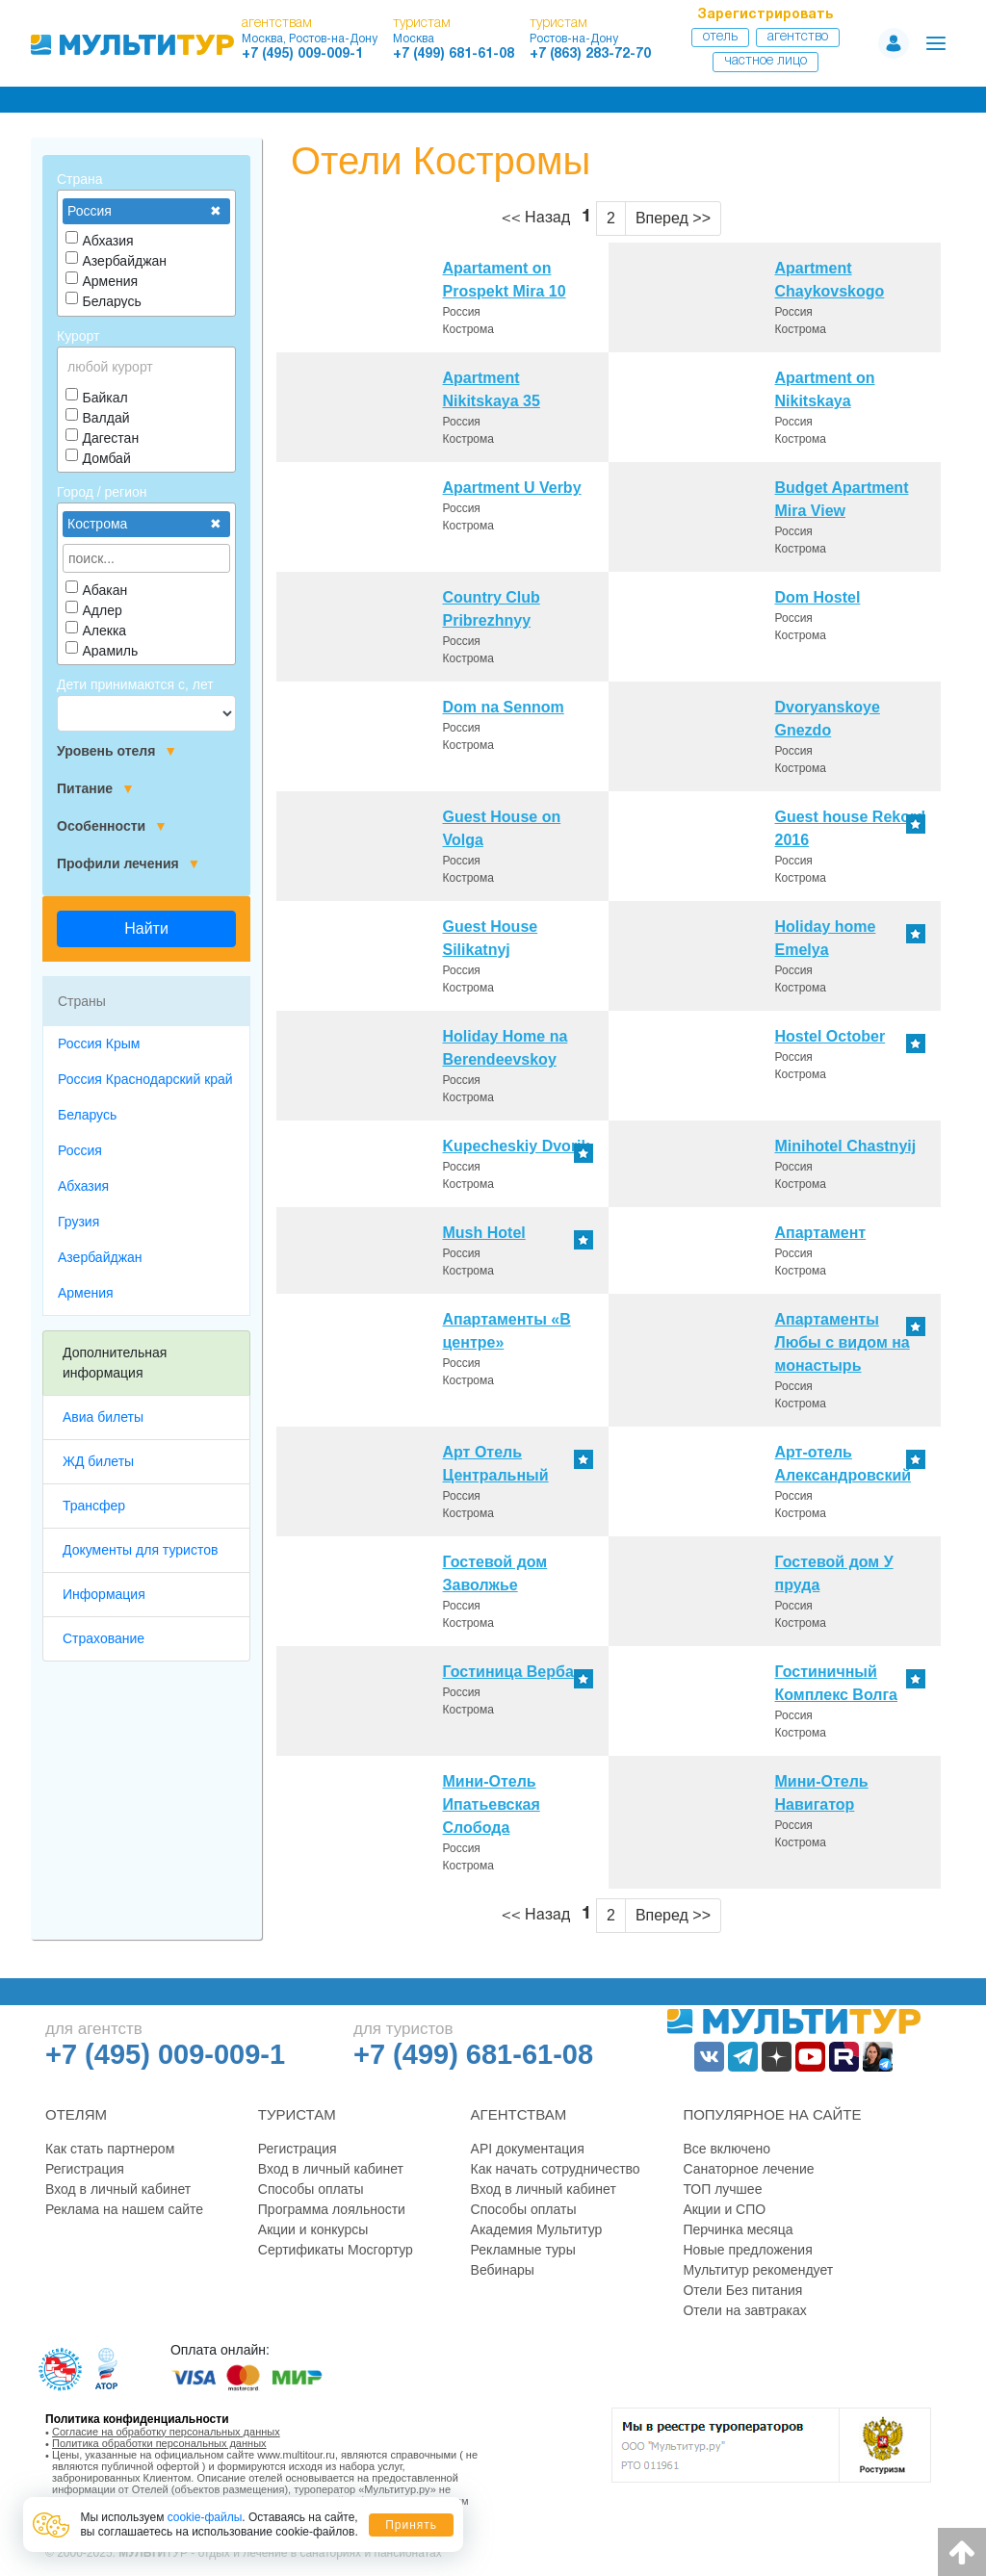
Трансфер (94, 1505)
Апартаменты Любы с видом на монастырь (842, 1342)
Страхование (103, 1638)
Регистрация (84, 2169)
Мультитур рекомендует (758, 2270)
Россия (80, 1150)
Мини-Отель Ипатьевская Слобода (491, 1804)
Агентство (797, 37)
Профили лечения (128, 864)
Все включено (726, 2148)
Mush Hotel (484, 1232)
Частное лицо (765, 61)
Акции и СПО (724, 2209)
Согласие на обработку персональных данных (166, 2431)
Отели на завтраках (744, 2310)
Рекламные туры (523, 2249)
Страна (80, 179)
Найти (146, 928)
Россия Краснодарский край (145, 1079)
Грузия (78, 1221)
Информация (104, 1594)
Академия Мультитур (537, 2229)
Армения (86, 1293)
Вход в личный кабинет (118, 2189)
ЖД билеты (98, 1461)
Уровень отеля (117, 751)
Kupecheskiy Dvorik (516, 1146)
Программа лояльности (331, 2209)
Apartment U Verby (512, 487)
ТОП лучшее (722, 2189)
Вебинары (502, 2270)
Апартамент (821, 1232)
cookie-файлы (205, 2517)
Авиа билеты (103, 1417)
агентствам (277, 23)
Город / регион (102, 492)
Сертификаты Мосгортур (335, 2249)
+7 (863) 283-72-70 (590, 54)
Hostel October (830, 1036)
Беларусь (87, 1114)
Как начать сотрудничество (555, 2169)
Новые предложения (747, 2249)
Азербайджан (100, 1257)
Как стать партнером (109, 2148)
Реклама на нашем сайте (124, 2209)
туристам (422, 23)
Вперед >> (673, 218)
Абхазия (83, 1186)
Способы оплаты (311, 2189)
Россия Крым (99, 1043)
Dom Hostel (818, 597)
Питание (96, 789)
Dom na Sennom (503, 707)
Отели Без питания (742, 2290)
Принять (411, 2525)
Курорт (78, 336)
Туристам (297, 2114)
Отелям (76, 2114)
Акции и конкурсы (313, 2229)
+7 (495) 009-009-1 (302, 54)
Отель (720, 37)
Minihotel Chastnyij (846, 1146)
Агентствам (519, 2114)
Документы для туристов (140, 1550)
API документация (527, 2148)
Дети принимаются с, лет (135, 684)
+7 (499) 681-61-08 (453, 54)
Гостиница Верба (508, 1671)
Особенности (112, 826)
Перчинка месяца (737, 2229)
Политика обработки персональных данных (159, 2443)
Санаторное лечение (748, 2169)
